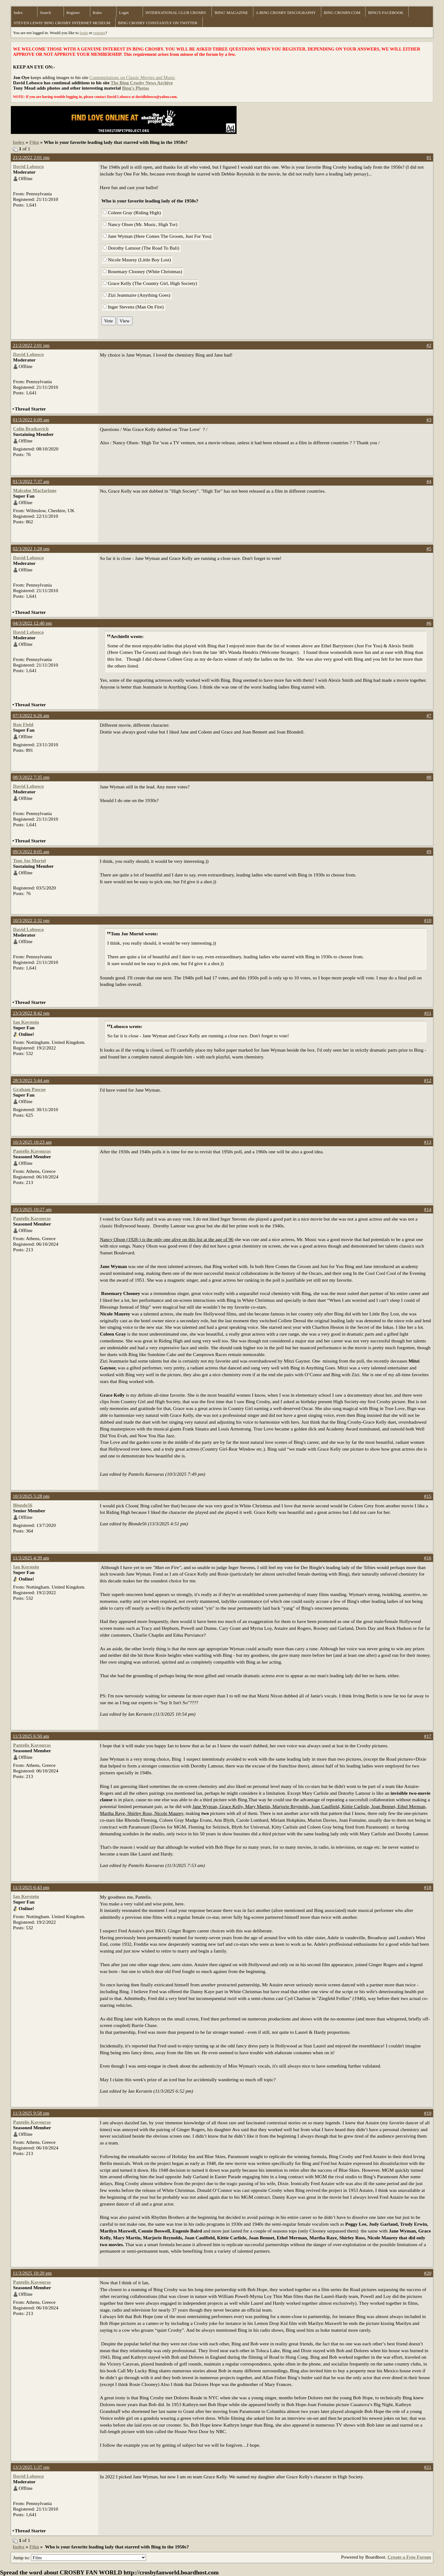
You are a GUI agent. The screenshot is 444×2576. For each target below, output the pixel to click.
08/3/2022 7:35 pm (31, 777)
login (84, 32)
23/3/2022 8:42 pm (31, 1013)
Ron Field (23, 724)
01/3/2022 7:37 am (31, 481)
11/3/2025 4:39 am (31, 1557)
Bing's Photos (135, 88)
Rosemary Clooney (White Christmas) (142, 271)
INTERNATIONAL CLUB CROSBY (175, 12)
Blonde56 (22, 1505)
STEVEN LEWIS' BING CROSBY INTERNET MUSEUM (62, 22)
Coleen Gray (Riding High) (132, 212)
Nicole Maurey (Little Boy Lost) (137, 259)
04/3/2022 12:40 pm (32, 623)
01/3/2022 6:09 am (31, 419)
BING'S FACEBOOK (385, 12)
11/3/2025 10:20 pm (32, 2273)
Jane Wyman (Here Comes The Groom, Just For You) (157, 236)
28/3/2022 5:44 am (31, 1080)
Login (124, 12)
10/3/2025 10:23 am (32, 1142)
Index (18, 12)
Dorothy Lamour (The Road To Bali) (141, 248)
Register (73, 12)
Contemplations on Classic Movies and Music (132, 77)
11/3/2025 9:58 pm (31, 2113)
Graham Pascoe (29, 1089)
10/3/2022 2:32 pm (31, 920)
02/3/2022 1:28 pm (31, 548)
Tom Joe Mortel (29, 860)
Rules (97, 12)
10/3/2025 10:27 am (32, 1209)
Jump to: (79, 2557)
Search (45, 12)
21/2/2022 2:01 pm (31, 157)
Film (34, 142)
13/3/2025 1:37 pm (31, 2467)
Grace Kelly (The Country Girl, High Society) (150, 283)
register (99, 32)
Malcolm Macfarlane (34, 490)
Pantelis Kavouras (32, 1151)
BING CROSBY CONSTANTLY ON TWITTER (158, 22)
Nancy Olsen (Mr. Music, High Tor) (140, 224)
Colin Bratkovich (31, 428)
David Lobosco (28, 166)
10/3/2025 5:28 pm (31, 1496)
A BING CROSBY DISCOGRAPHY (286, 12)
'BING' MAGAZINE (231, 12)
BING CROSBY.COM (342, 12)
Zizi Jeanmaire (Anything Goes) (136, 295)
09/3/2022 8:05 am (31, 851)
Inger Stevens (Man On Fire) (133, 306)
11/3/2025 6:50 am (31, 1736)
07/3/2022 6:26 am (31, 715)
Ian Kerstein (26, 1022)
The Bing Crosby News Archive (142, 82)
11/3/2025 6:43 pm (31, 1887)
